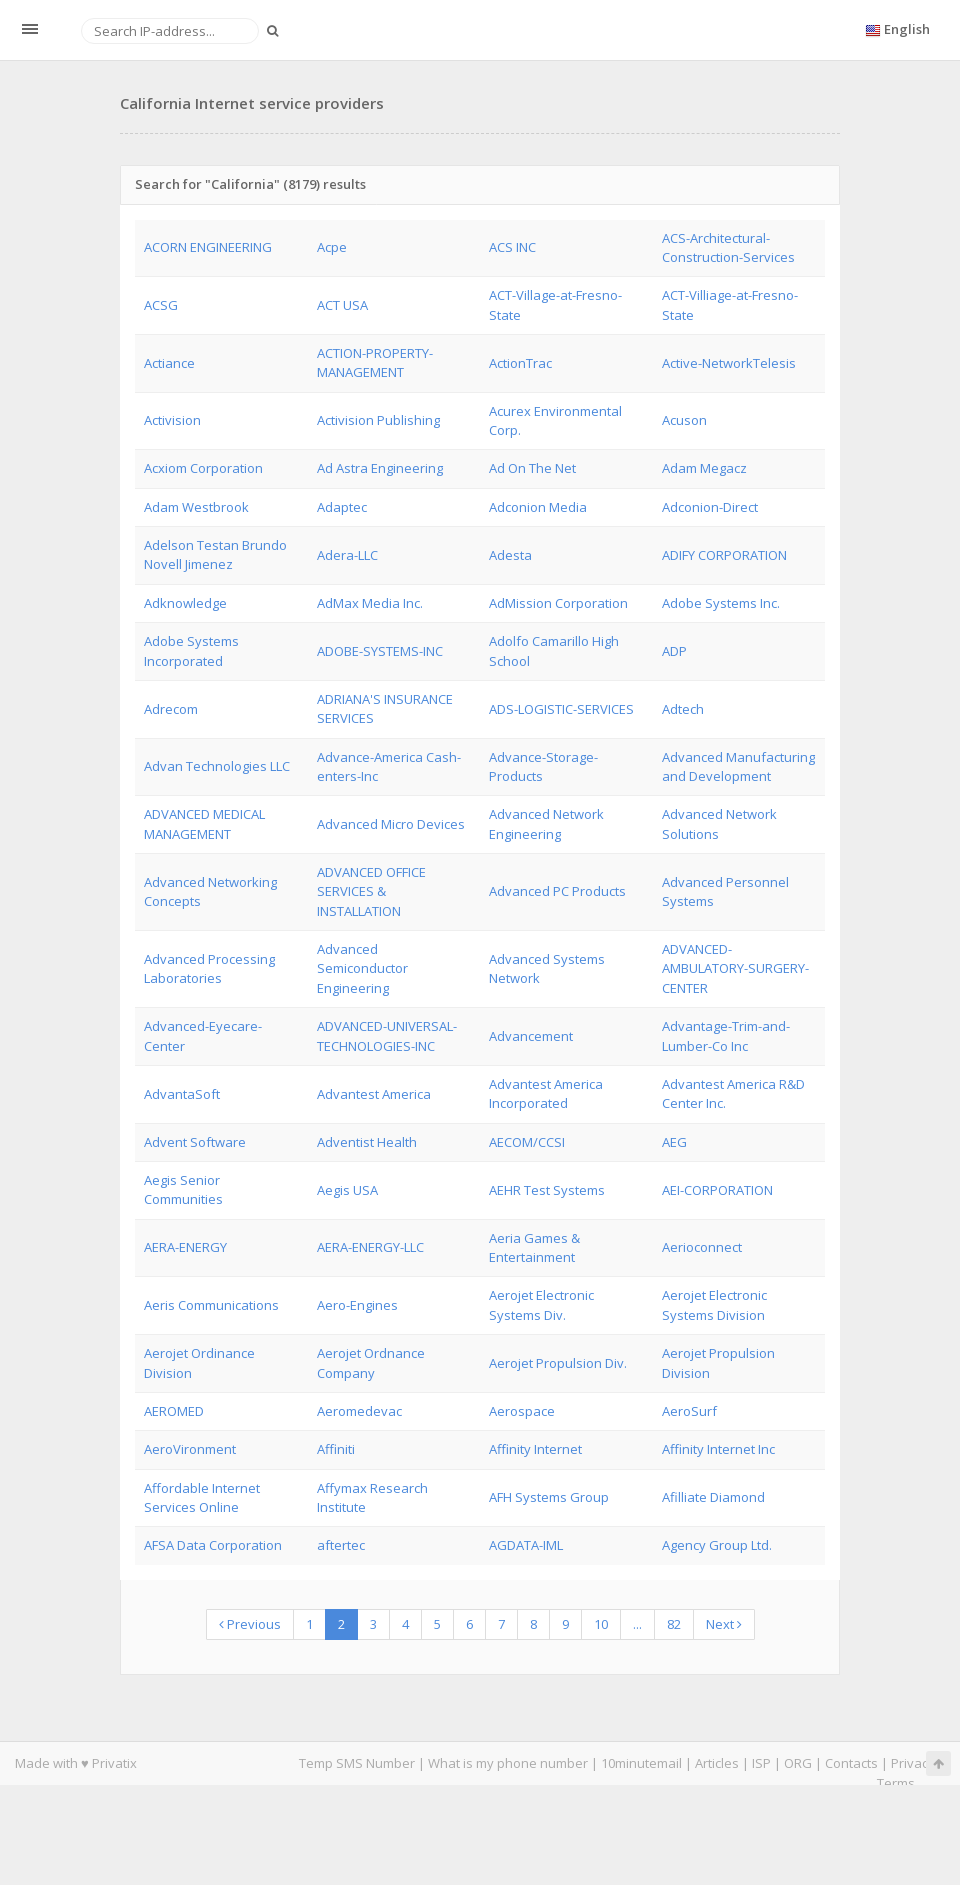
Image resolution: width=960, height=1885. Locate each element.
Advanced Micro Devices (391, 824)
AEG (674, 1142)
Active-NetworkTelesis (729, 363)
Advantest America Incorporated (546, 1093)
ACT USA (342, 305)
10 (601, 1624)
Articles (717, 1763)
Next (724, 1624)
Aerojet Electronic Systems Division (714, 1304)
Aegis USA (347, 1190)
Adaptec (342, 507)
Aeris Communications (211, 1305)
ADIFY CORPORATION (724, 555)
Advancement (531, 1036)
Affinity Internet (535, 1449)
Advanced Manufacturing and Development (738, 766)
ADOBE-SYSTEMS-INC (380, 651)
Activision (172, 420)
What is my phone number (508, 1763)
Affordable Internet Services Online (202, 1497)
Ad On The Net (532, 468)
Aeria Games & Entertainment (534, 1247)
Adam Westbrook (196, 507)
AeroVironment (190, 1449)
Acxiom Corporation (203, 468)
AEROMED (174, 1411)
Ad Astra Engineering (380, 468)
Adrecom (171, 709)
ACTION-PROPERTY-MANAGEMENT (375, 362)
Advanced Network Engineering (546, 823)
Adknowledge (185, 603)
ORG (798, 1763)
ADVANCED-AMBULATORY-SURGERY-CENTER (735, 968)
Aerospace (522, 1411)
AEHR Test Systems (547, 1190)
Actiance (169, 363)
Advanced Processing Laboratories (209, 968)
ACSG (161, 305)
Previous (250, 1624)
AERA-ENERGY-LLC (370, 1247)
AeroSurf (689, 1411)
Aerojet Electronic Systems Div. (541, 1304)
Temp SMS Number (357, 1763)
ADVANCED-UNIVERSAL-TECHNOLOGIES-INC (387, 1035)
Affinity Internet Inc (718, 1449)
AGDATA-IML (526, 1545)
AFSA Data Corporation (213, 1545)
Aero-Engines (357, 1305)
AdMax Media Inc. (370, 603)
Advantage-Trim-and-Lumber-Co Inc (726, 1035)
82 (674, 1624)
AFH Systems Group (549, 1497)
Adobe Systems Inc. (721, 603)
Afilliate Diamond (713, 1497)
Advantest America (374, 1094)
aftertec (341, 1545)
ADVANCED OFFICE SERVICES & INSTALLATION (371, 891)
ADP (674, 651)
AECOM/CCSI (527, 1142)
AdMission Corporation (558, 603)
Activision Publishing (378, 420)
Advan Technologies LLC (217, 766)
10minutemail (641, 1763)
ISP (763, 1763)
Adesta (510, 555)
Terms (896, 1783)
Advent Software (195, 1142)
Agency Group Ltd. (717, 1545)
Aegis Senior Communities (183, 1189)
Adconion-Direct (710, 507)
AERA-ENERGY (185, 1247)
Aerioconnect (702, 1247)
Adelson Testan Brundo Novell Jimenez (215, 554)
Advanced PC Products (557, 891)
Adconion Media (538, 507)
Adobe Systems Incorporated (191, 650)
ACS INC (512, 247)
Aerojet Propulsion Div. (558, 1363)
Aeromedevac (359, 1411)
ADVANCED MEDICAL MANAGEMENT (204, 823)
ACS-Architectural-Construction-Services (728, 247)
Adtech (683, 709)
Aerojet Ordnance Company (371, 1362)
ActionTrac (520, 363)
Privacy (913, 1763)
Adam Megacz (704, 468)
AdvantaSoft (182, 1094)
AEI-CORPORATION (717, 1190)
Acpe (332, 247)
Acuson (684, 420)
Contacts (851, 1763)
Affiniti (336, 1449)
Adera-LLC (347, 555)
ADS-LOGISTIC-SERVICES (561, 709)
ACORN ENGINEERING (208, 247)
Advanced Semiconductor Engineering (362, 968)
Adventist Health (367, 1142)
